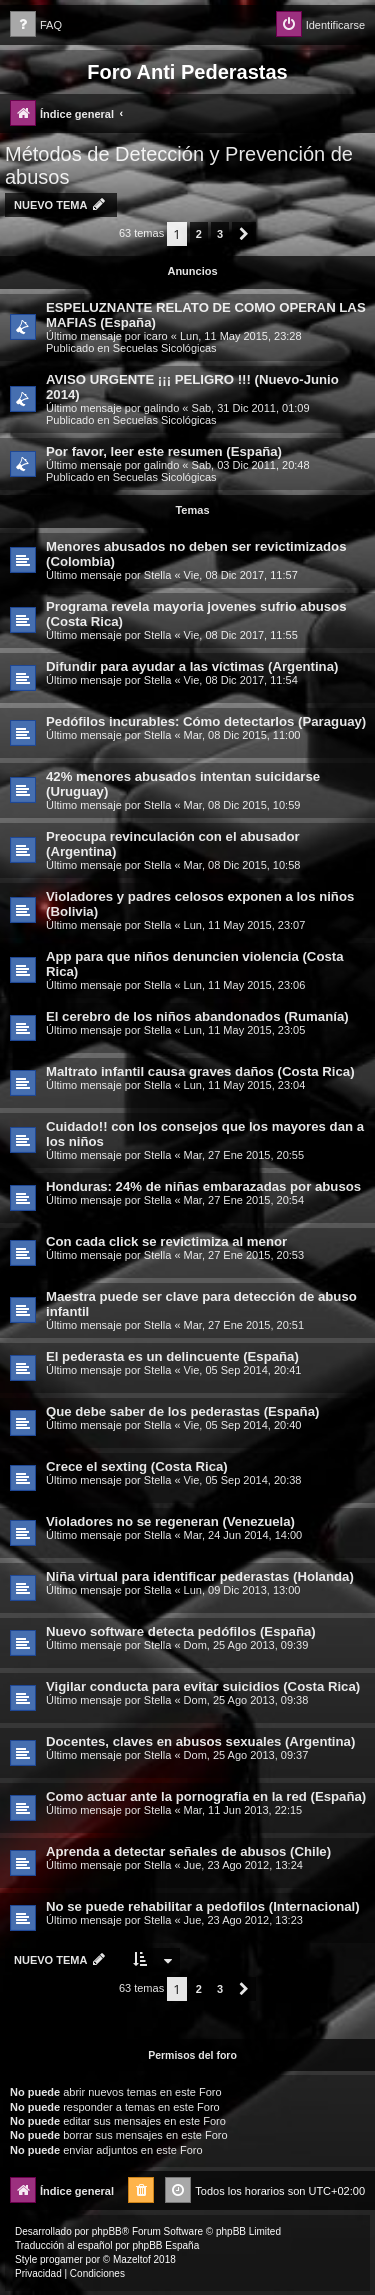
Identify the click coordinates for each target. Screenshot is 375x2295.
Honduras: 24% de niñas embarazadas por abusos (203, 1186)
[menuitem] (36, 25)
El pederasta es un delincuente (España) (172, 1356)
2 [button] (199, 234)
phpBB (107, 2231)
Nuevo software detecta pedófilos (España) (181, 1631)
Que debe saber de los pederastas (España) (182, 1411)
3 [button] (220, 234)
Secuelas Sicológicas (165, 348)
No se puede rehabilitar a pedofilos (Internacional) (203, 1906)
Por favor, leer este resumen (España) (164, 451)
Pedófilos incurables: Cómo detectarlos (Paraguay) (206, 721)
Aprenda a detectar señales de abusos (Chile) (188, 1851)
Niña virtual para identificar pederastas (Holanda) (200, 1576)
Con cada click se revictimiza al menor (166, 1241)
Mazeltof (132, 2259)
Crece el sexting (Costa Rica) (137, 1466)
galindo (161, 408)
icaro (156, 336)
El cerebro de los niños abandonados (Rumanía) (197, 1016)
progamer (61, 2259)
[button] (244, 234)
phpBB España (165, 2245)
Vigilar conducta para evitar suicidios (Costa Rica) (203, 1686)
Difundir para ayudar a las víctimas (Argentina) (192, 666)
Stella (158, 575)
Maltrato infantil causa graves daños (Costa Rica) (200, 1071)
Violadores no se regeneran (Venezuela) (170, 1521)
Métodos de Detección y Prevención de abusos (179, 165)
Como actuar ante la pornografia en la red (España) (206, 1796)
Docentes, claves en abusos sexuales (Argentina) (200, 1741)
